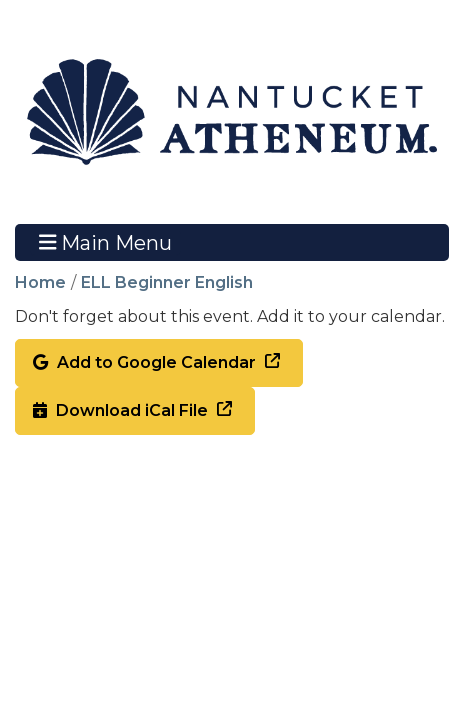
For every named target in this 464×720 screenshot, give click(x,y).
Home (40, 282)
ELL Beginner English (167, 282)
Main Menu (106, 242)
